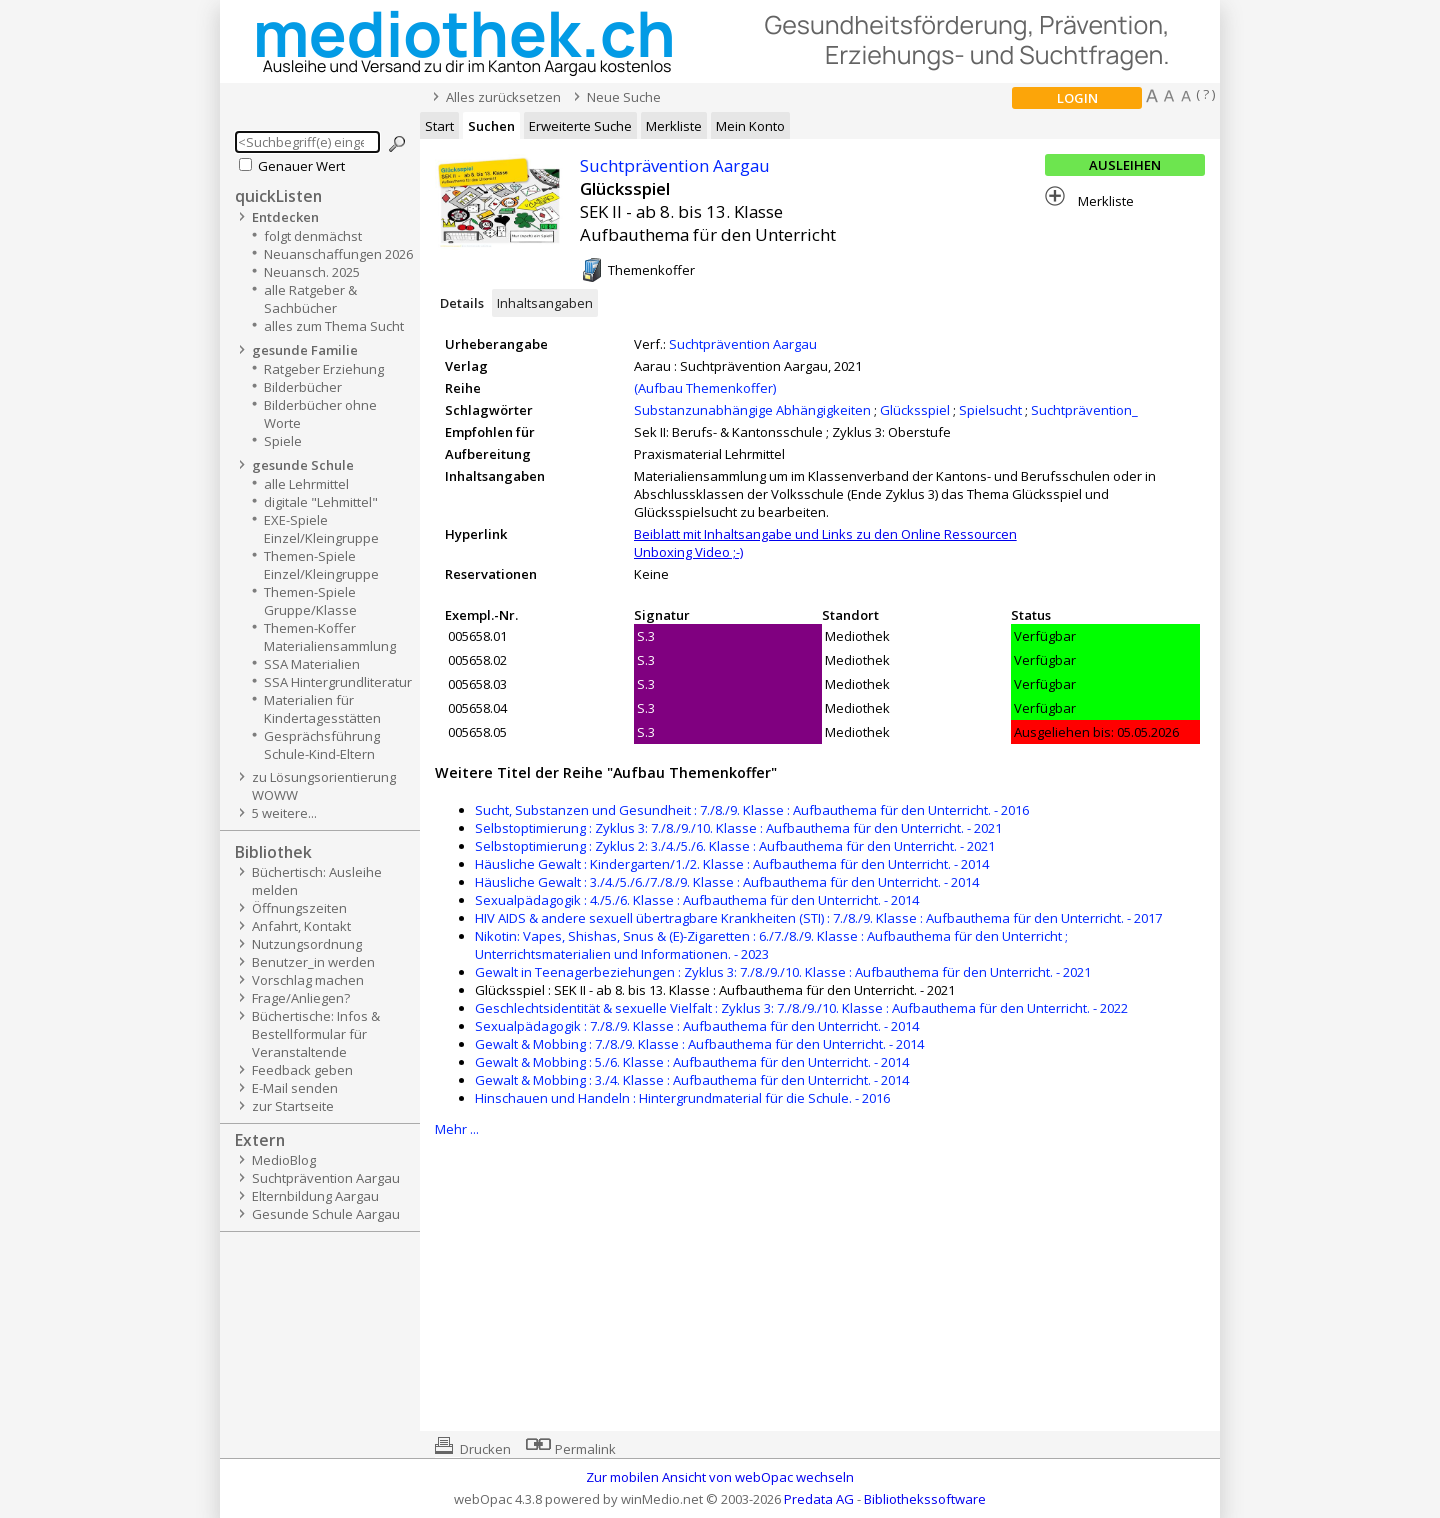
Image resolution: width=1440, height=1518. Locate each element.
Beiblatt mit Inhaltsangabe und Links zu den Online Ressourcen (825, 534)
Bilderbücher (303, 387)
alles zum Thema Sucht (334, 326)
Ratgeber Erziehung (324, 369)
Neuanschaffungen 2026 (338, 254)
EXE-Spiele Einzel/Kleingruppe (321, 529)
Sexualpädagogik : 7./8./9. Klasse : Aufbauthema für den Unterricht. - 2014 (697, 1026)
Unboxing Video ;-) (688, 552)
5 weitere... (284, 813)
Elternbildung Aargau (315, 1196)
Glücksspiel (915, 410)
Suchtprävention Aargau (326, 1178)
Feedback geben (302, 1070)
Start (439, 126)
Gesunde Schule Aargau (326, 1214)
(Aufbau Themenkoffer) (705, 388)
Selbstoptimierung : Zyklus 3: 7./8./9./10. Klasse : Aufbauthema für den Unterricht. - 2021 (738, 828)
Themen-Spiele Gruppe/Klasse (310, 601)
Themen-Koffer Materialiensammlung (330, 637)
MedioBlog (284, 1160)
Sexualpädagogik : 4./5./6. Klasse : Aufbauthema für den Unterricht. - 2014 (697, 900)
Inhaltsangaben (545, 303)
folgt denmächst (313, 236)
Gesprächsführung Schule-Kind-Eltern (322, 745)
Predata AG (819, 1499)
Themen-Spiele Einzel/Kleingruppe (321, 565)
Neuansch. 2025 (312, 272)
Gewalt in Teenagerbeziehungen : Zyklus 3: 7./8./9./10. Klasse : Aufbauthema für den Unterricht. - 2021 (783, 972)
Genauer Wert (301, 166)
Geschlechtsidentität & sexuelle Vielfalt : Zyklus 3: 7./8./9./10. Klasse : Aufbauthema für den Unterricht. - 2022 (801, 1008)
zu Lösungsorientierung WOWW (324, 786)
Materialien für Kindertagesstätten (322, 709)
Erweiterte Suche (580, 126)
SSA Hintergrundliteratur (338, 682)
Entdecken (285, 217)
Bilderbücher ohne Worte (320, 414)
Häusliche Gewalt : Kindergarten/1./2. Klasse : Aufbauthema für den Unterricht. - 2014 (732, 864)
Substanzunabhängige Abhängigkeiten (752, 410)
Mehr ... (457, 1129)
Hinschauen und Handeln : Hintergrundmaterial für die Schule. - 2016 (682, 1098)
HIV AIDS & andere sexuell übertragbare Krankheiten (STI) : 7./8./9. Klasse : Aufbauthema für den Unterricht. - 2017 (818, 918)
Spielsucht (990, 410)
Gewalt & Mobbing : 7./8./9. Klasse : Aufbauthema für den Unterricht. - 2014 (699, 1044)
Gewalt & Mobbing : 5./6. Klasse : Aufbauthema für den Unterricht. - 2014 (692, 1062)
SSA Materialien (312, 664)
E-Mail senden (295, 1088)
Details (462, 303)
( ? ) (1205, 94)
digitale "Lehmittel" (321, 502)
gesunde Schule (303, 465)
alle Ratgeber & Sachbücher (310, 299)
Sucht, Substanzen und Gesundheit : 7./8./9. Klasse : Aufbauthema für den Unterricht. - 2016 (752, 810)
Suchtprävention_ (1084, 410)
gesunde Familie (305, 350)
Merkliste (674, 126)
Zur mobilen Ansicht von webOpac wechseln (720, 1477)
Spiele (283, 441)
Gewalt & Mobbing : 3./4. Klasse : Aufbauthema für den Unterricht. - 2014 (692, 1080)
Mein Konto (750, 126)
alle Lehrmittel (306, 484)
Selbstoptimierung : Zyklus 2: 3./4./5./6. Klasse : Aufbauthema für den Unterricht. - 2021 (735, 846)
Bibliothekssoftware (925, 1499)
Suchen (491, 126)
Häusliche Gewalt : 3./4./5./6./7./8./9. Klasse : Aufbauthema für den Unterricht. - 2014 (727, 882)
